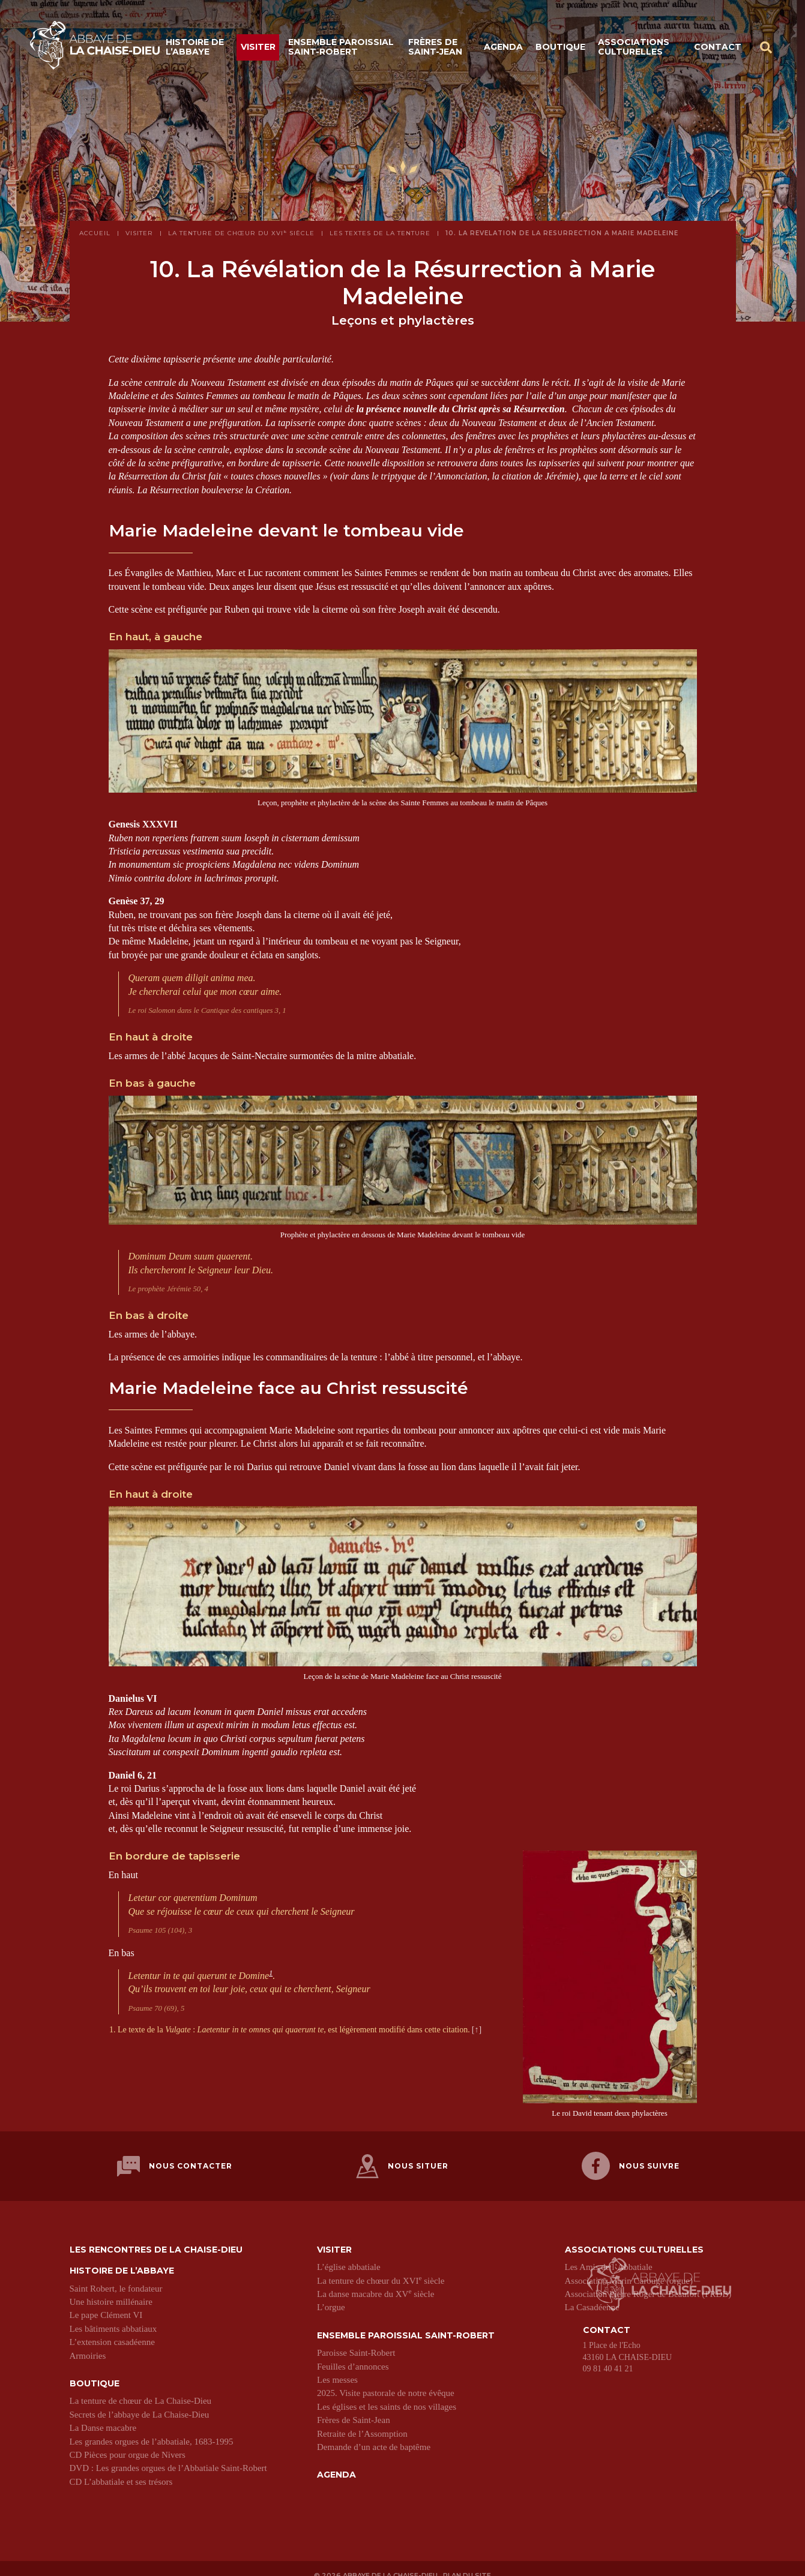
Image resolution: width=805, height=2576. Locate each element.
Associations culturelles (633, 49)
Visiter (258, 49)
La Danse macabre (103, 2416)
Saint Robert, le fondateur (116, 2277)
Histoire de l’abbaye (195, 49)
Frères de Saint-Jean (435, 49)
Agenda (503, 49)
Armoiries (88, 2344)
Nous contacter (174, 2160)
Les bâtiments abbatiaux (113, 2317)
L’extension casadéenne (112, 2330)
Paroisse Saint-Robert (356, 2341)
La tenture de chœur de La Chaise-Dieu (141, 2390)
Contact (717, 49)
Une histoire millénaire (111, 2290)
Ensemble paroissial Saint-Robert (341, 49)
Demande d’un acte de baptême (373, 2435)
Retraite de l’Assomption (362, 2422)
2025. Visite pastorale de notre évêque (385, 2382)
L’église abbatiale (349, 2255)
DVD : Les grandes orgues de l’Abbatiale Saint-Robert (168, 2457)
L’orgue (331, 2296)
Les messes (337, 2368)
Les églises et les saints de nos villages (386, 2395)
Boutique (560, 49)
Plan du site (470, 2562)
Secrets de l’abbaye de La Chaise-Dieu (140, 2403)
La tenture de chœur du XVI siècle (380, 2269)
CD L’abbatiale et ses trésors (121, 2470)
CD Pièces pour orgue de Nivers (127, 2443)
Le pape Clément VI (106, 2304)
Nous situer (402, 2160)
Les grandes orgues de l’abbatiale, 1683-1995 (152, 2430)
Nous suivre (631, 2160)
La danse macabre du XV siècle (375, 2282)
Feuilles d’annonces (353, 2355)
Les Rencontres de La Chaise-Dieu (156, 2238)
